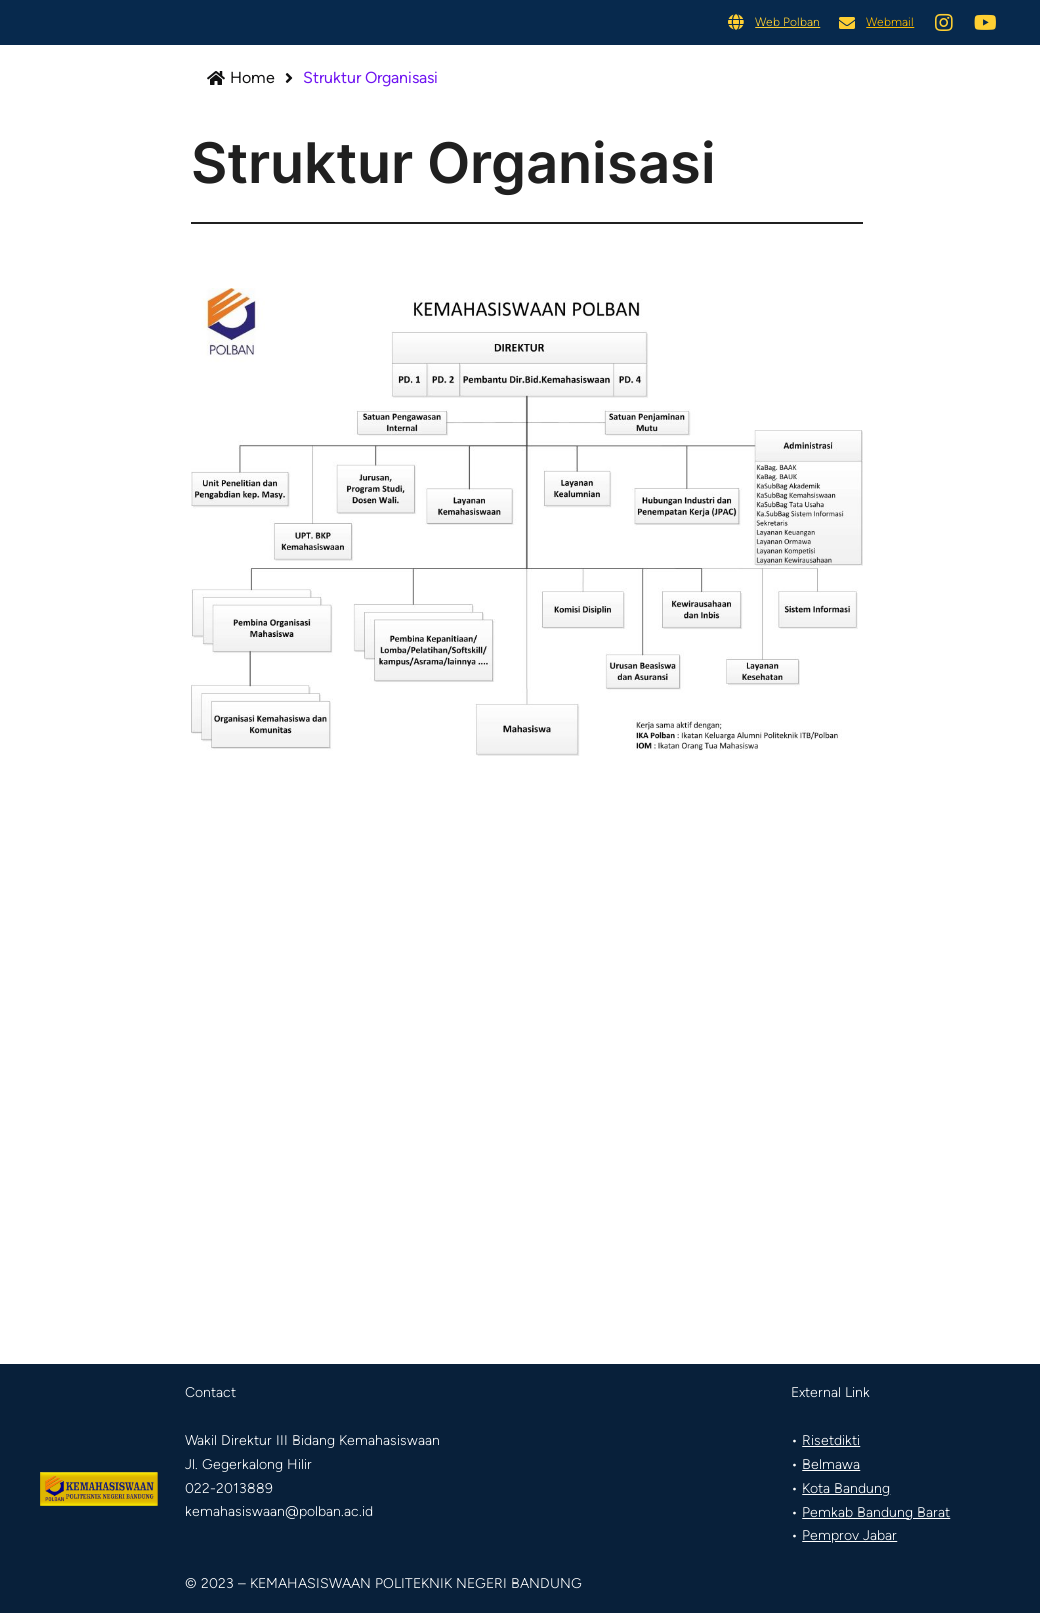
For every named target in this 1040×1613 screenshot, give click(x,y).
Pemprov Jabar (849, 1535)
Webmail (890, 22)
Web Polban (787, 22)
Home (255, 78)
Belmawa (831, 1464)
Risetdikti (831, 1440)
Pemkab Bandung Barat (876, 1512)
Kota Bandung (846, 1488)
